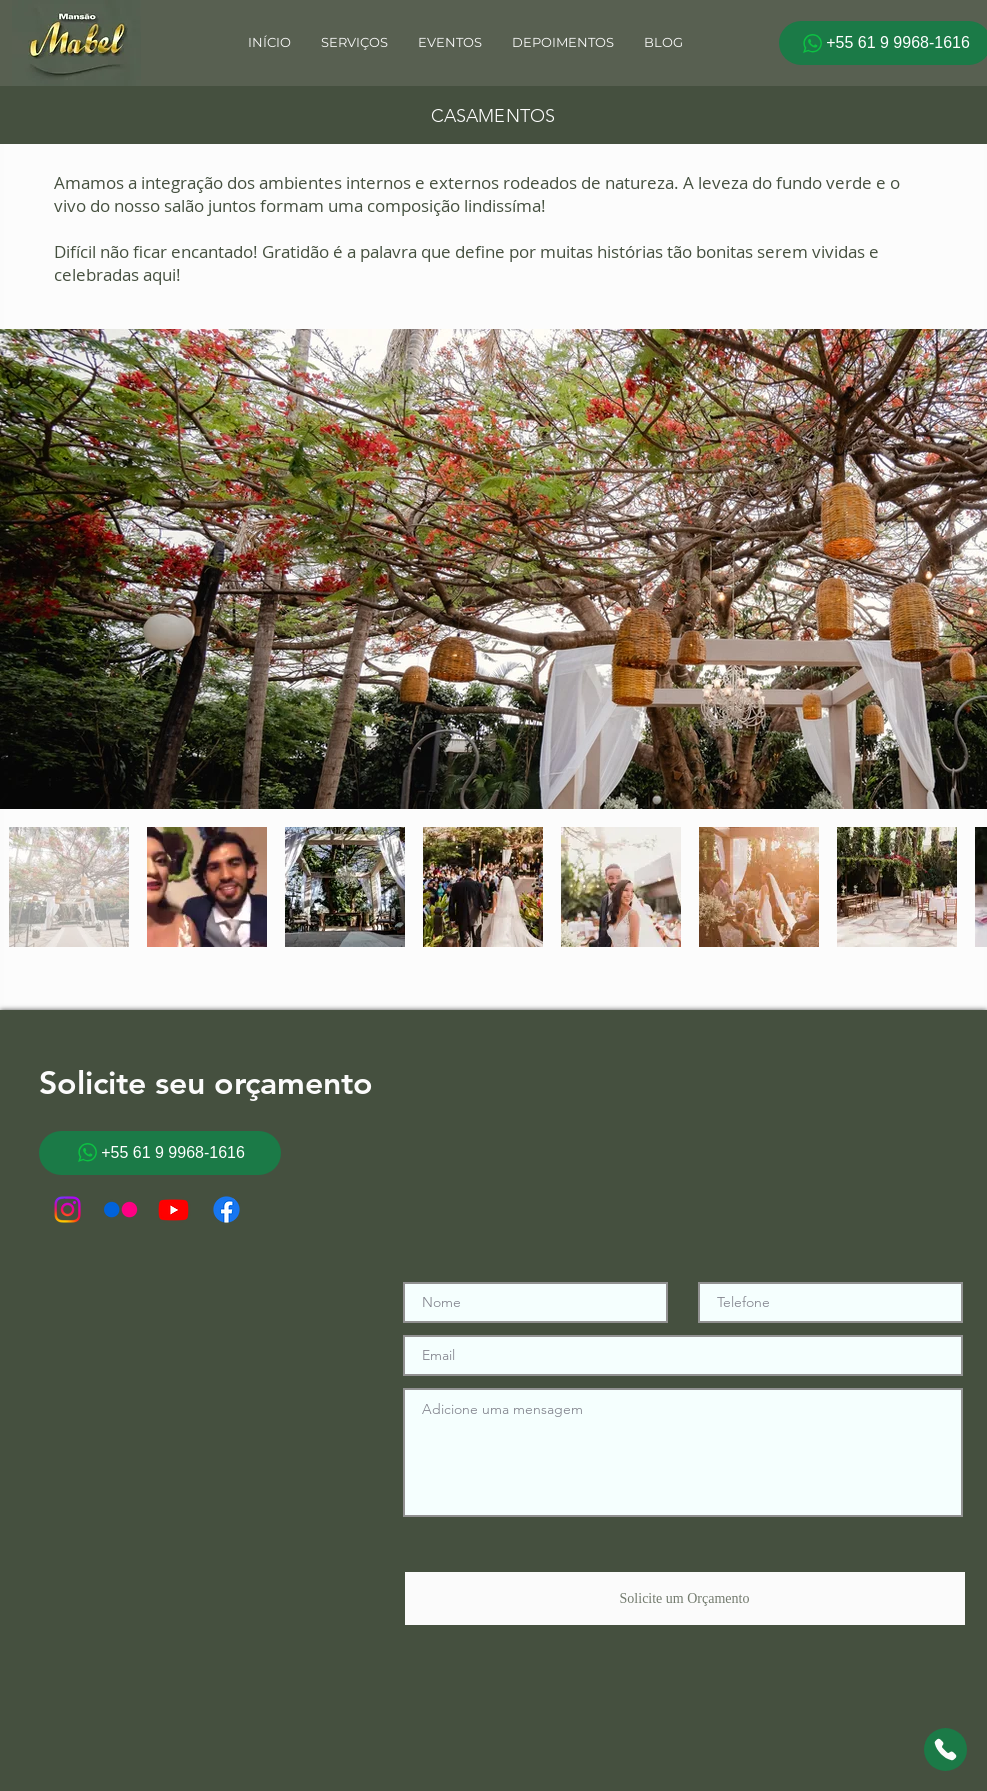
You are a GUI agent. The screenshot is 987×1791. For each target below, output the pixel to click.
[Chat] (945, 1749)
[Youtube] (173, 1209)
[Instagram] (67, 1209)
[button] (450, 42)
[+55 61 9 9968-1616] (160, 1153)
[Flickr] (120, 1209)
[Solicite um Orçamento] (685, 1598)
